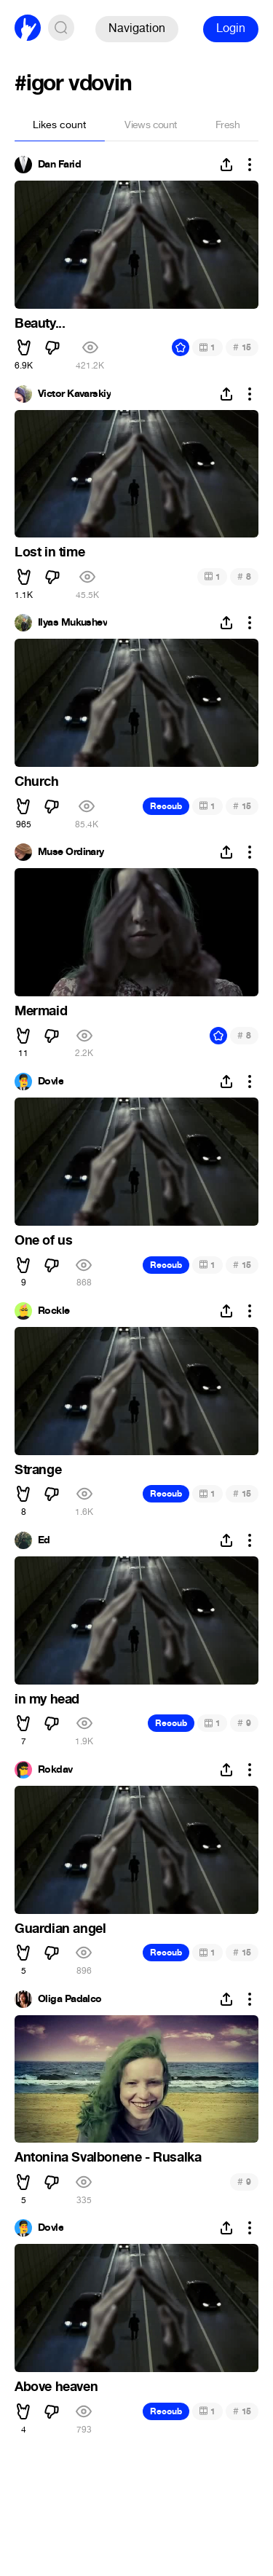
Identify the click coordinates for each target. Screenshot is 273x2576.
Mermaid (41, 1011)
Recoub (166, 806)
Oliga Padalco (70, 1999)
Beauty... (40, 323)
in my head (47, 1699)
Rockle (54, 1311)
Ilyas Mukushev (72, 623)
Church (37, 781)
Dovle (50, 1081)
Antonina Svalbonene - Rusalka (108, 2157)
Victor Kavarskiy (74, 394)
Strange (38, 1469)
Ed (44, 1540)
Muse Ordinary (71, 852)
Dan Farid (59, 164)
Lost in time (49, 552)
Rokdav (55, 1770)
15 (242, 347)
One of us (43, 1240)
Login (230, 28)
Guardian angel (60, 1928)
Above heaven (56, 2386)
